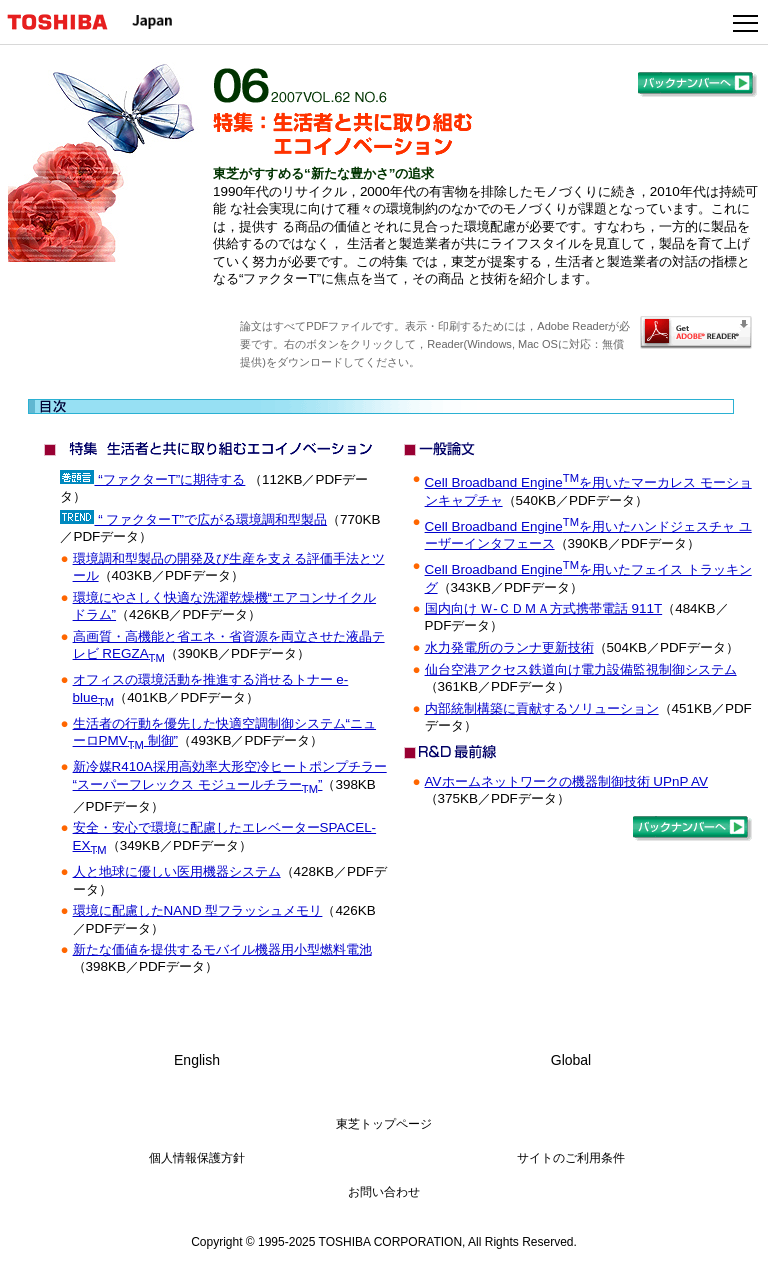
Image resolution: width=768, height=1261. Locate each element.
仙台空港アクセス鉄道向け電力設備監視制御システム (581, 669)
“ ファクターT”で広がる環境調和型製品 (210, 519)
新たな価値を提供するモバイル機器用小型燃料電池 (222, 949)
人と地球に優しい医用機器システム (177, 871)
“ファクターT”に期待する (169, 479)
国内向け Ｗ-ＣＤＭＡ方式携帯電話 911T (544, 608)
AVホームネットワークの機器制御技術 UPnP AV (566, 781)
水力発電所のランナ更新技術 (509, 647)
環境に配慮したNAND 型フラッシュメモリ (198, 910)
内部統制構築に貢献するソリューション (542, 708)
